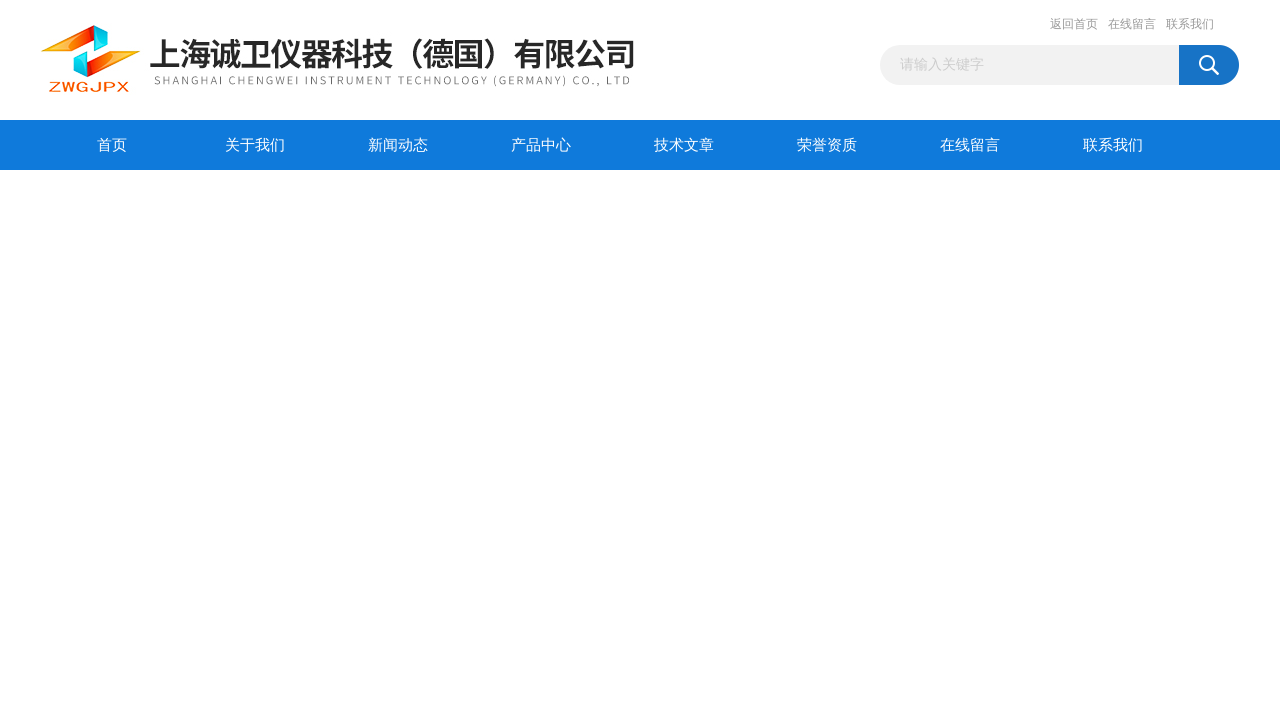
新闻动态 (398, 145)
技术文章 (684, 145)
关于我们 (255, 145)
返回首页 (1074, 24)
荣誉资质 (827, 145)
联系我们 (1190, 24)
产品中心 (541, 145)
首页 (112, 145)
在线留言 (1132, 24)
